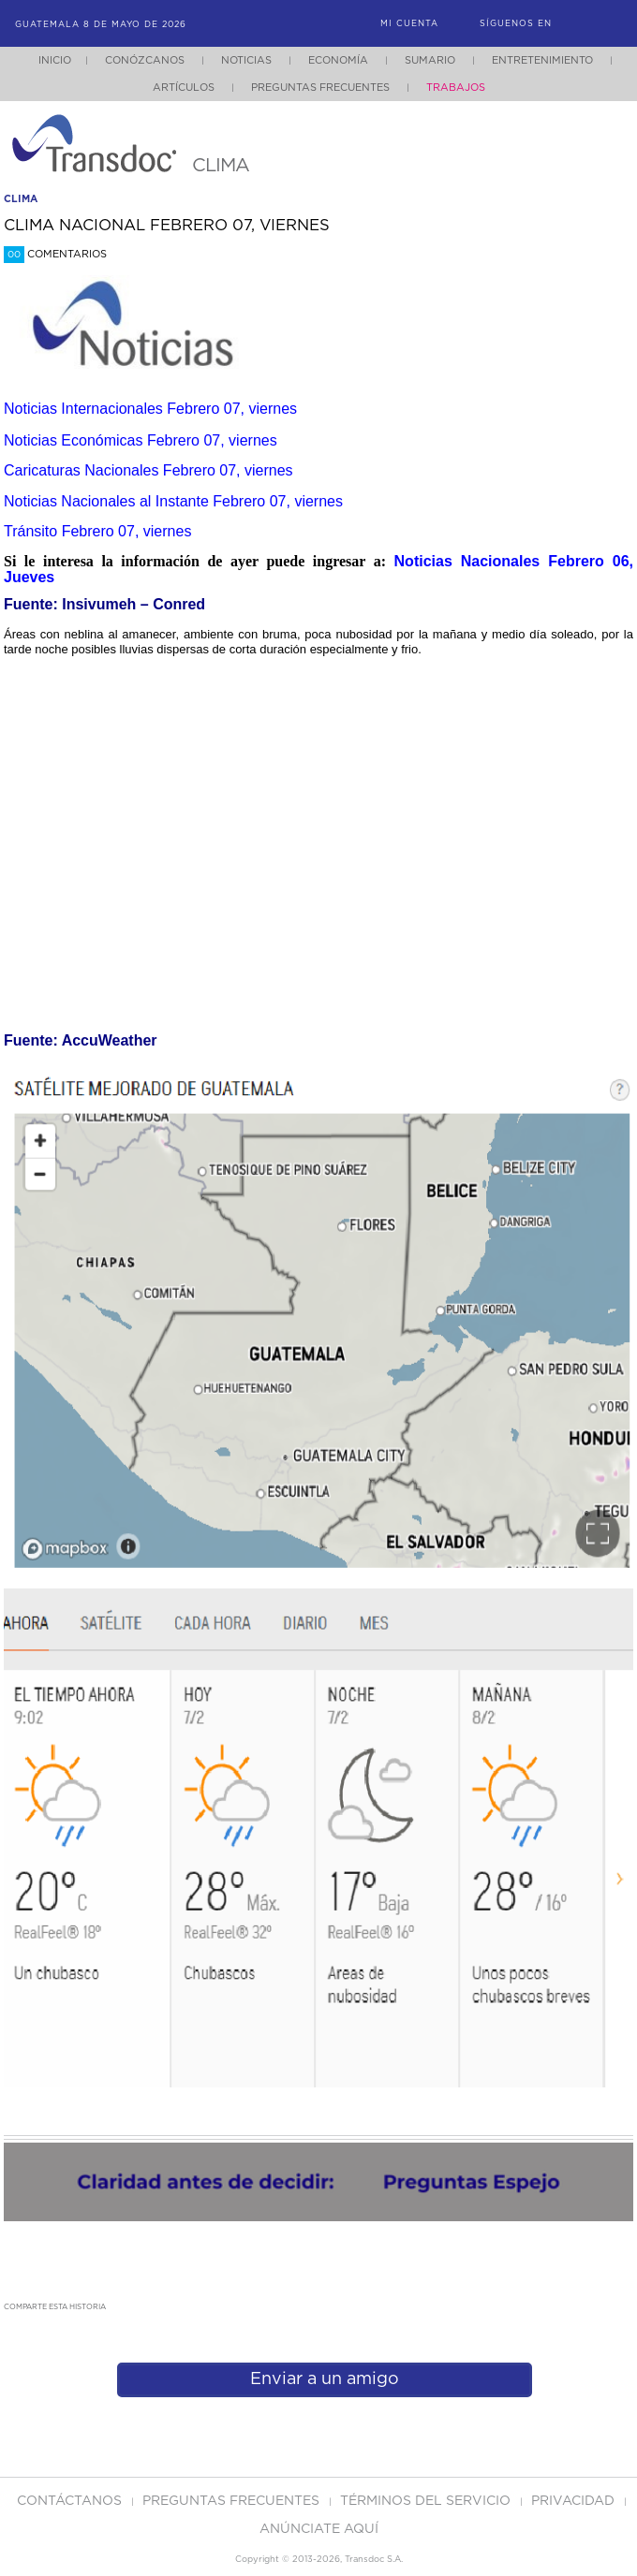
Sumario (430, 60)
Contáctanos (71, 2501)
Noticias (246, 60)
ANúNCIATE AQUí (318, 2529)
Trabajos (455, 87)
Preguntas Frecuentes (320, 87)
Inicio (54, 60)
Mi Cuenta (409, 24)
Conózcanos (145, 60)
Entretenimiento (542, 60)
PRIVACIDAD (574, 2501)
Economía (338, 60)
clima (20, 199)
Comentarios (55, 254)
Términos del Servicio (427, 2501)
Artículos (184, 87)
